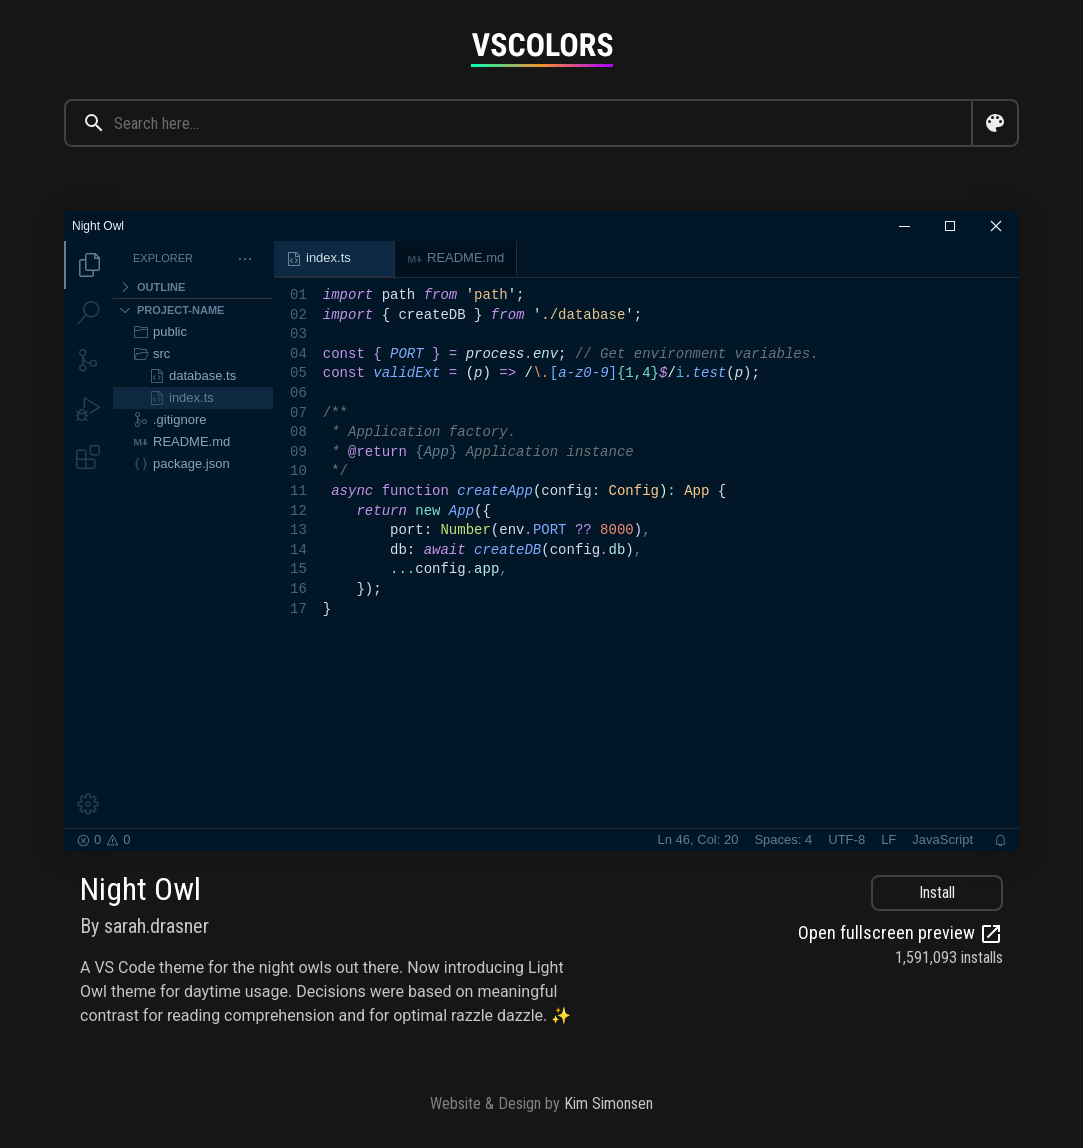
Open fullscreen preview (900, 934)
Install (937, 892)
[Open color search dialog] (995, 123)
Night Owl (140, 889)
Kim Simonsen (608, 1103)
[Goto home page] (542, 49)
